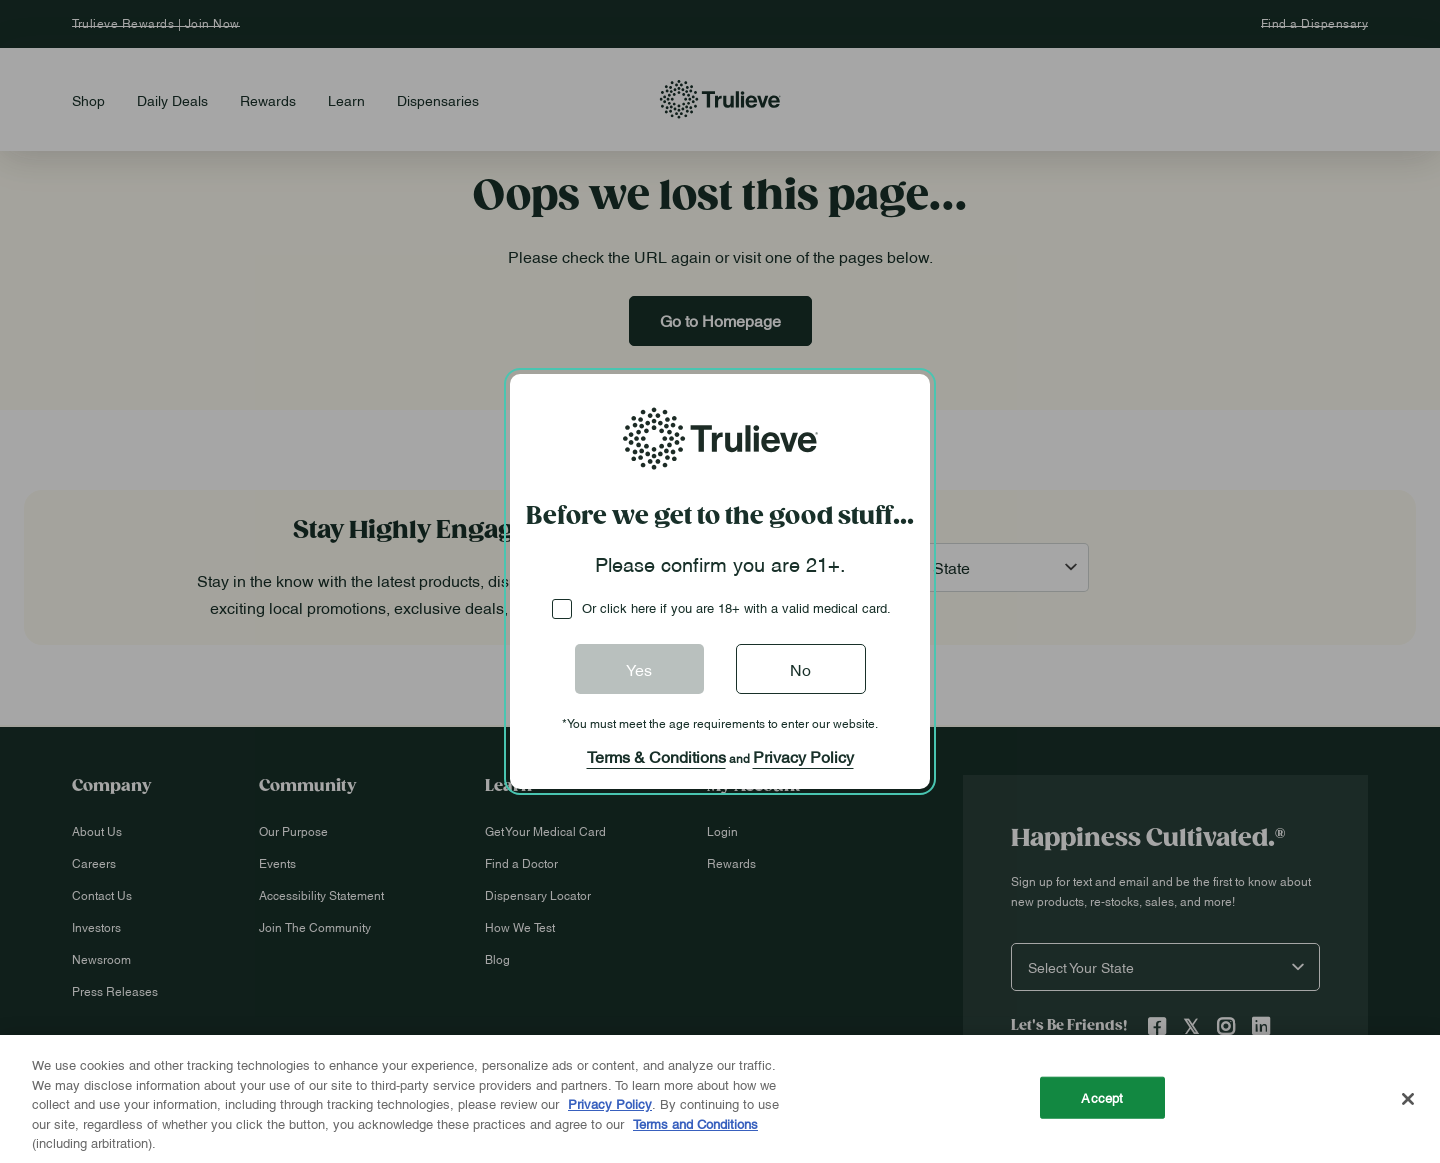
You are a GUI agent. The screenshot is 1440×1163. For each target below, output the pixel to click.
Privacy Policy (803, 756)
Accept (1102, 1097)
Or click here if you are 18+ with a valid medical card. (736, 607)
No (800, 669)
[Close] (1408, 1099)
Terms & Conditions (656, 756)
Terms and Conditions (695, 1123)
